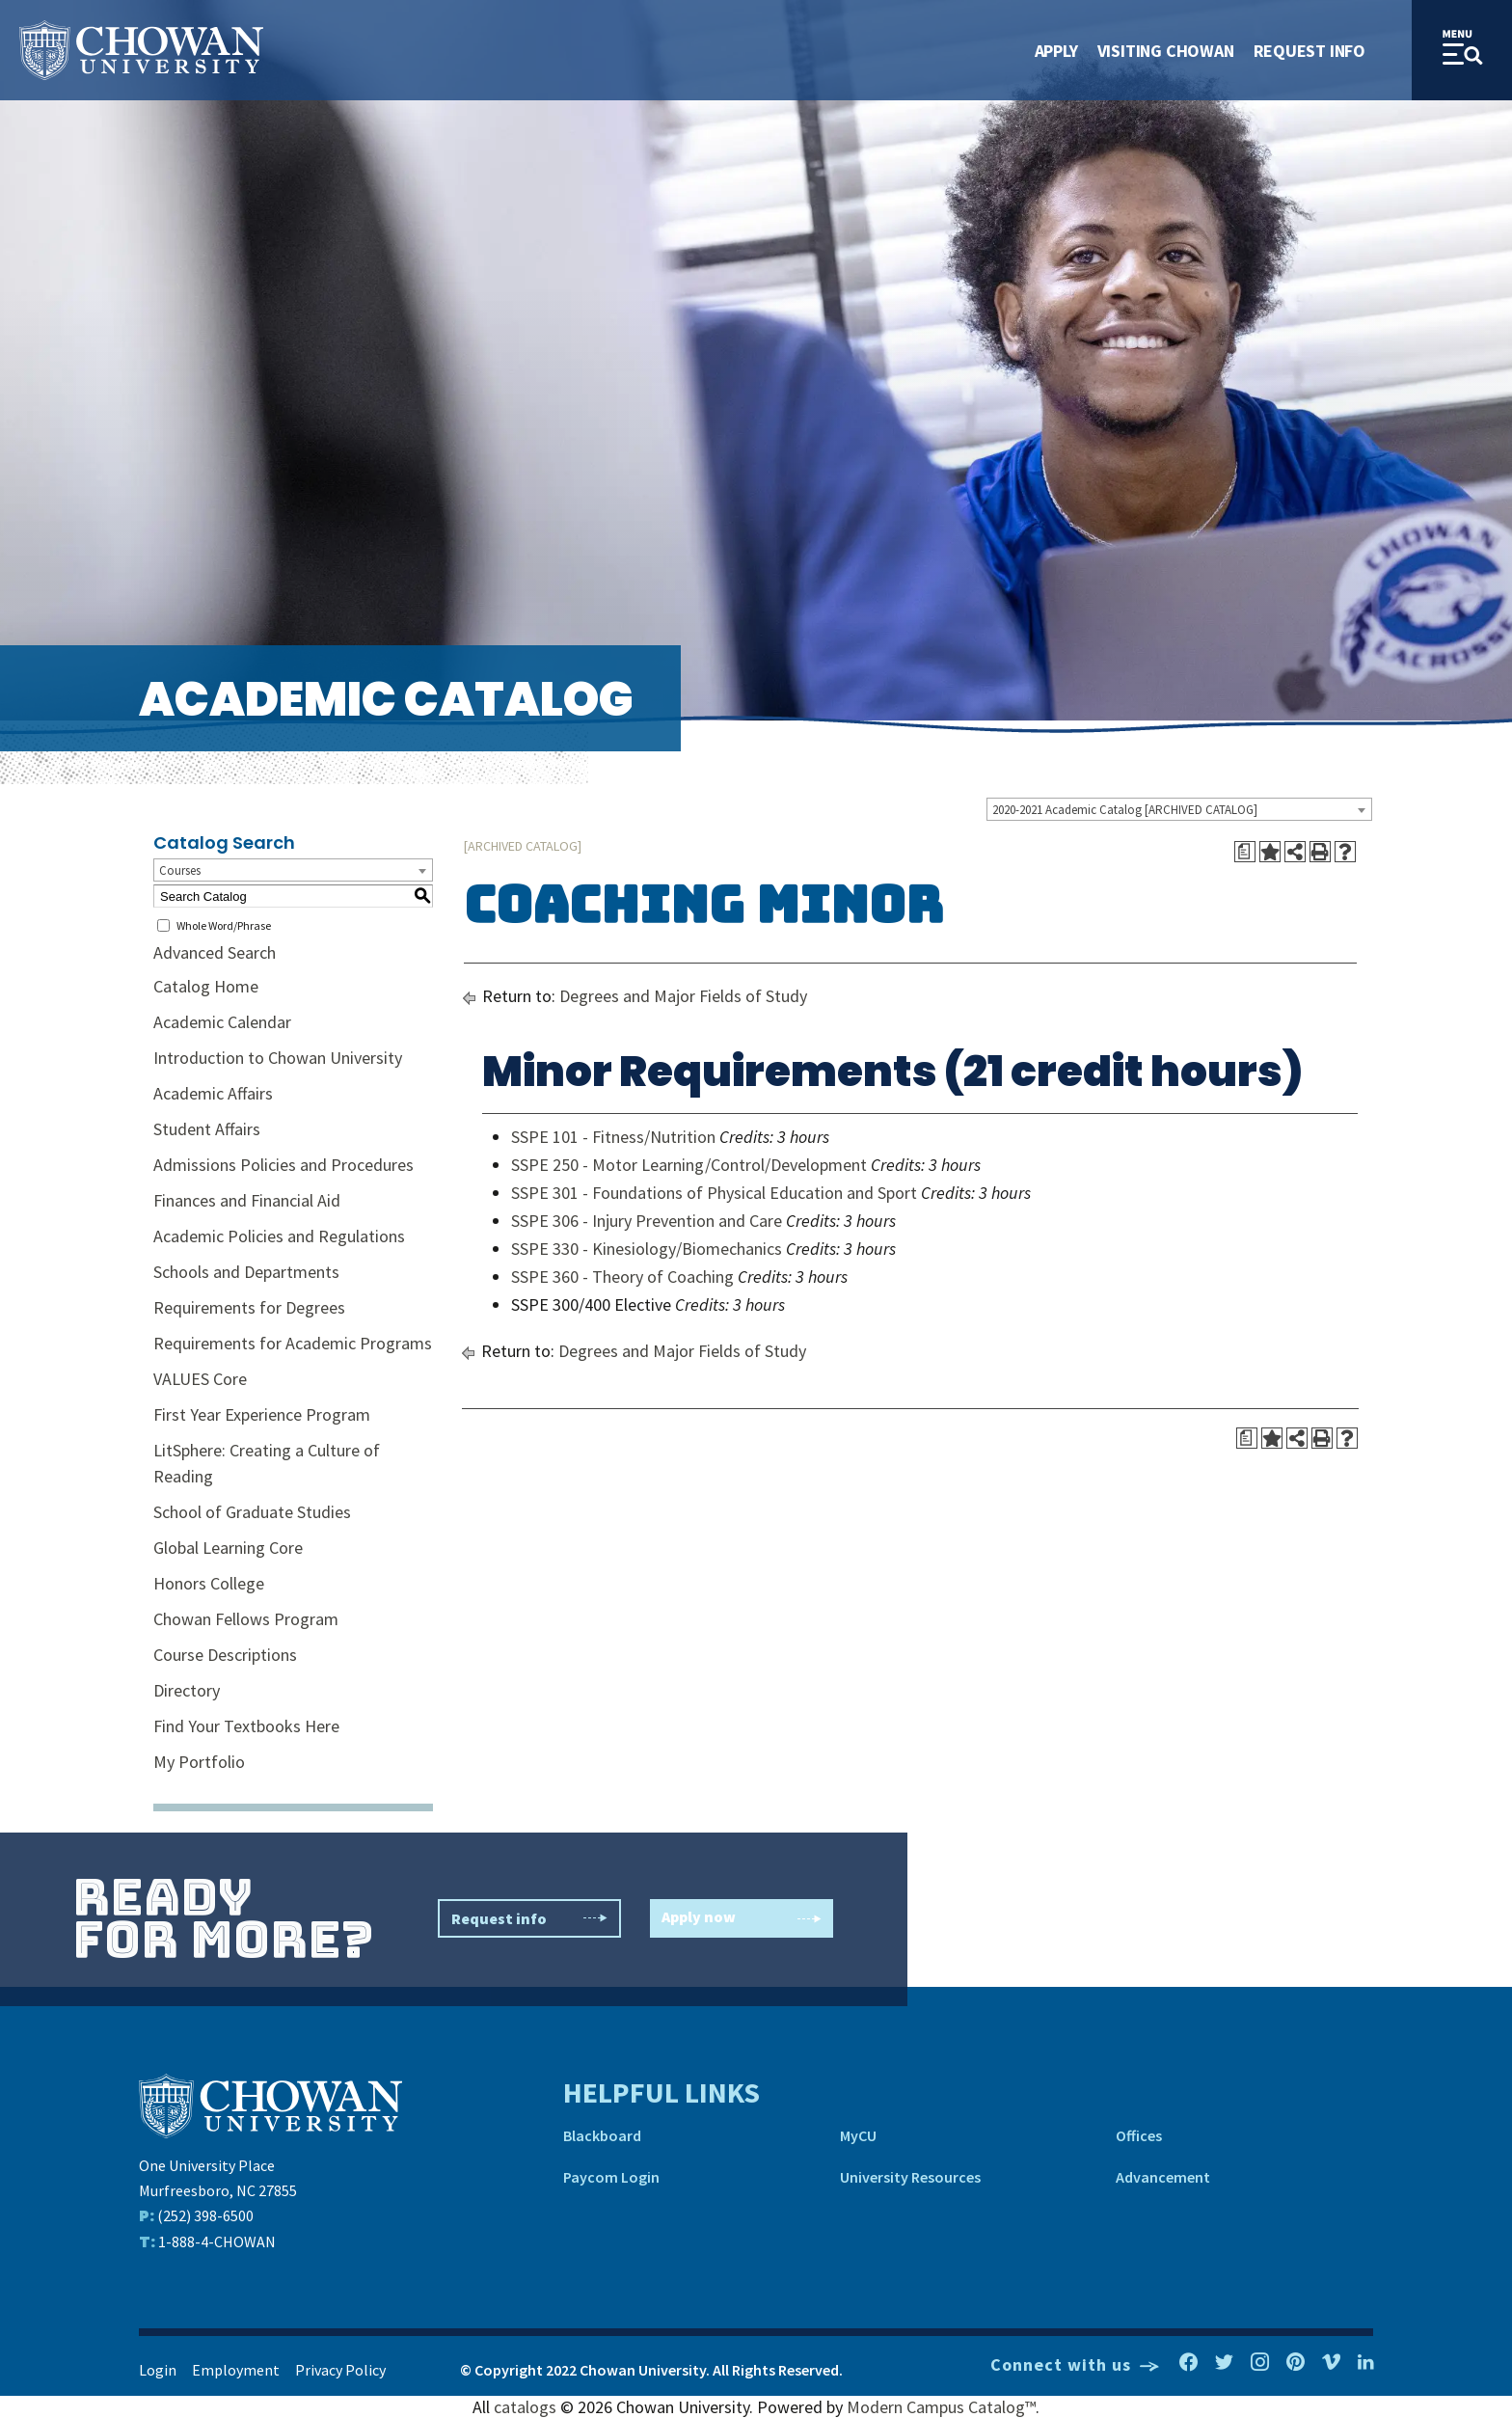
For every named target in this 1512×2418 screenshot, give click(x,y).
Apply (1056, 51)
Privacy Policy (340, 2369)
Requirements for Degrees (249, 1307)
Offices (1139, 2135)
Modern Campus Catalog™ (941, 2407)
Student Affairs (206, 1129)
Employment (236, 2369)
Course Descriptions (225, 1655)
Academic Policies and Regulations (279, 1236)
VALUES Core (200, 1379)
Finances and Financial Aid (246, 1200)
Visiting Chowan (1165, 51)
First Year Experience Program (261, 1414)
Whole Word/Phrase (223, 925)
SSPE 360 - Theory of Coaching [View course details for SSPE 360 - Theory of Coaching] (622, 1276)
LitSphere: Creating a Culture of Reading (266, 1463)
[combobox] (1179, 809)
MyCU (858, 2135)
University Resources (910, 2177)
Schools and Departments (246, 1272)
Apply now (742, 1919)
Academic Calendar (222, 1022)
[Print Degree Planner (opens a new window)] (1245, 851)
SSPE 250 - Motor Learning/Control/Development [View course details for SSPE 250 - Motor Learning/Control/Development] (689, 1165)
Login (157, 2369)
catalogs (525, 2407)
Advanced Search (214, 952)
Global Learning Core (228, 1547)
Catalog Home (205, 986)
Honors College (208, 1583)
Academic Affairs (213, 1093)
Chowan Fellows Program (245, 1619)
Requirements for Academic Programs (292, 1343)
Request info (529, 1918)
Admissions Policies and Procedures (283, 1165)
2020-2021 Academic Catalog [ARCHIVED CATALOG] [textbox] (1124, 809)
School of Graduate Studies (252, 1512)
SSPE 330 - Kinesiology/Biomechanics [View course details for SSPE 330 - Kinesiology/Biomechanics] (646, 1248)
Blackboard (602, 2135)
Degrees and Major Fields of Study (683, 996)
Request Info (1309, 51)
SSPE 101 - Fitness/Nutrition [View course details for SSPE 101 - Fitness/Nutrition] (613, 1137)
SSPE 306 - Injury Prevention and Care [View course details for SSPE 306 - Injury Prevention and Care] (646, 1220)
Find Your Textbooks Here (246, 1726)
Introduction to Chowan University (277, 1057)
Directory (186, 1690)
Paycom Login (611, 2177)
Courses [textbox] (180, 870)
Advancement (1163, 2177)
